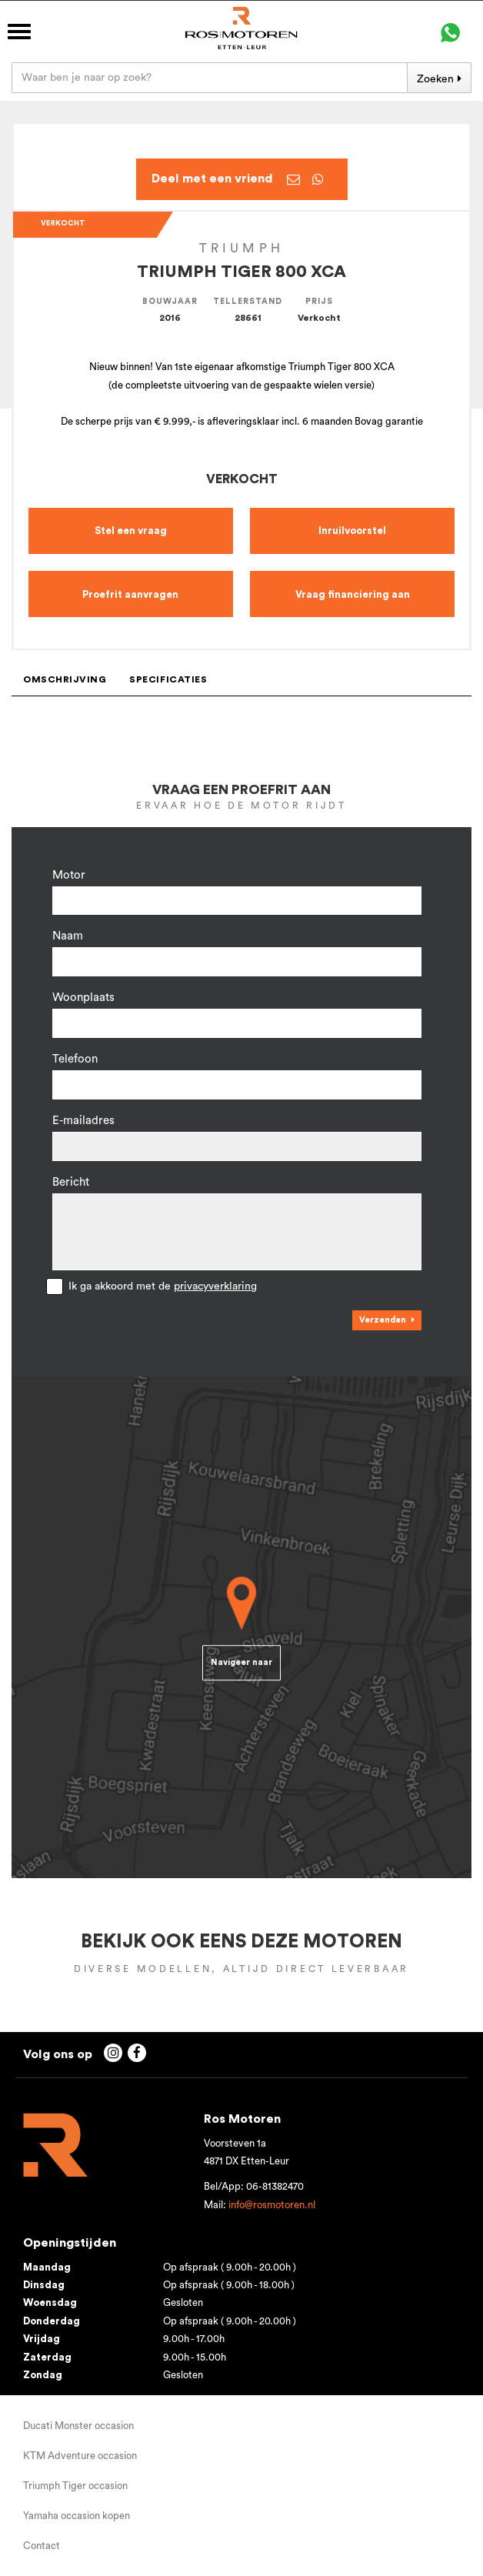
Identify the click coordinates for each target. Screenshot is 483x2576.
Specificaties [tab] (168, 679)
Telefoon (75, 1059)
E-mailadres (83, 1120)
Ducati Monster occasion (78, 2426)
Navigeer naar (241, 1663)
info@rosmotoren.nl (271, 2205)
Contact (41, 2546)
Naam (67, 936)
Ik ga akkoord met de (162, 1286)
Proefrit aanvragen (130, 594)
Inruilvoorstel (352, 531)
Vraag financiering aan (352, 594)
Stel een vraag (131, 531)
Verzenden (382, 1320)
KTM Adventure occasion (80, 2456)
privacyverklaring (215, 1286)
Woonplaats (83, 997)
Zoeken (435, 79)
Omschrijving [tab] (64, 679)
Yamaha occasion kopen (76, 2516)
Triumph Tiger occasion (75, 2486)
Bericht (70, 1182)
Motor (68, 875)
